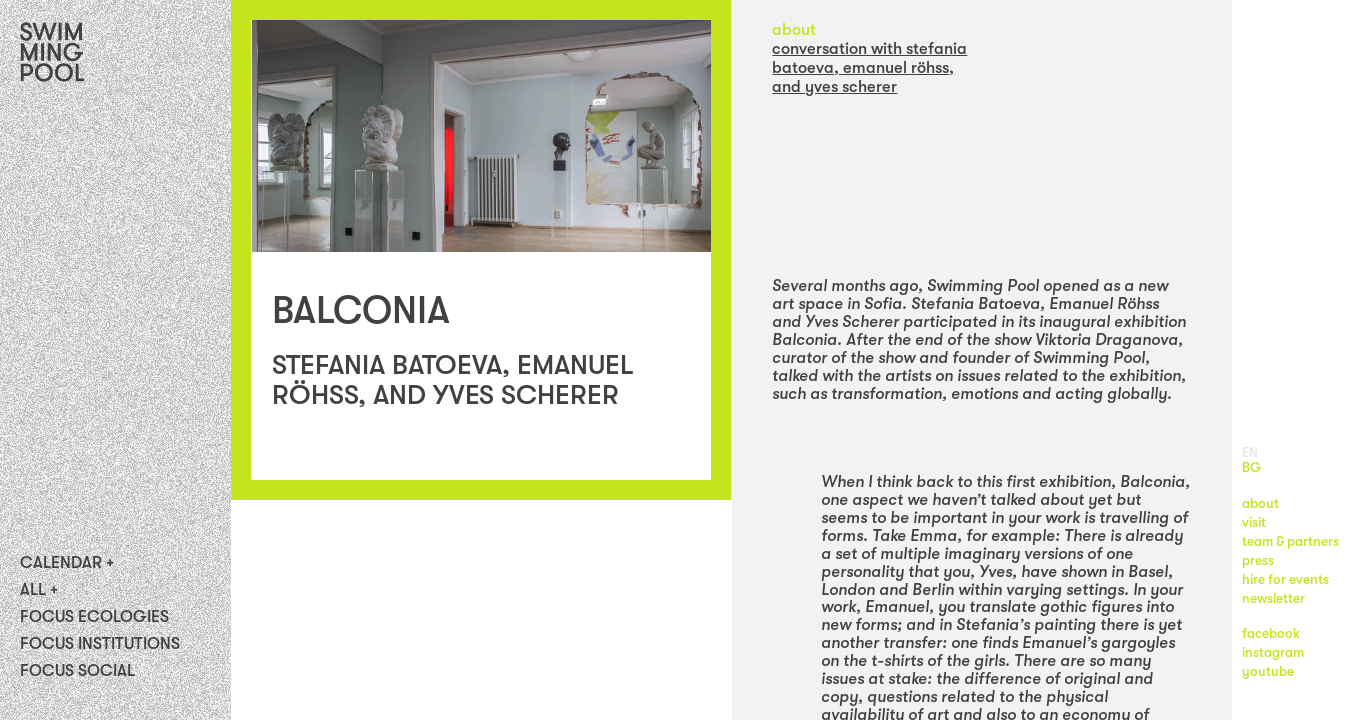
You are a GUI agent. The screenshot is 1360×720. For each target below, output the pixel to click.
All (33, 590)
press (1258, 560)
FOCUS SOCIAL (77, 670)
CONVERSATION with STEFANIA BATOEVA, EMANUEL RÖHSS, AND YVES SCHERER (869, 67)
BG (1251, 467)
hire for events (1285, 579)
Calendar (61, 563)
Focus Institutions (100, 643)
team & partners (1290, 541)
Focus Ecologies (94, 616)
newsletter (1273, 598)
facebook (1271, 633)
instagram (1273, 652)
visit (1254, 522)
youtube (1268, 671)
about (794, 29)
